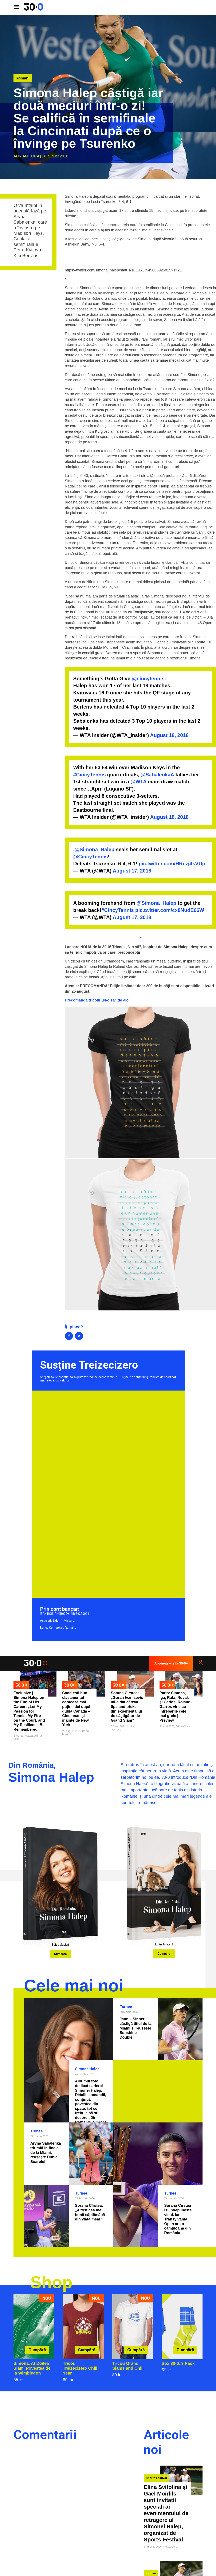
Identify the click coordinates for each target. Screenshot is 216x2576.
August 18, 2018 (169, 735)
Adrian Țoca (26, 156)
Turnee (126, 2006)
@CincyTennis (90, 856)
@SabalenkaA (157, 774)
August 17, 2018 (132, 871)
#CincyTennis (89, 774)
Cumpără (60, 1954)
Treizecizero (170, 2546)
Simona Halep (87, 2069)
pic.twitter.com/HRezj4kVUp (172, 863)
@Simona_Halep (94, 849)
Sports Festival (156, 2478)
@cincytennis (148, 678)
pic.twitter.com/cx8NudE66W (169, 910)
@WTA (138, 781)
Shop (51, 2282)
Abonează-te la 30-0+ (171, 1663)
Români (23, 78)
